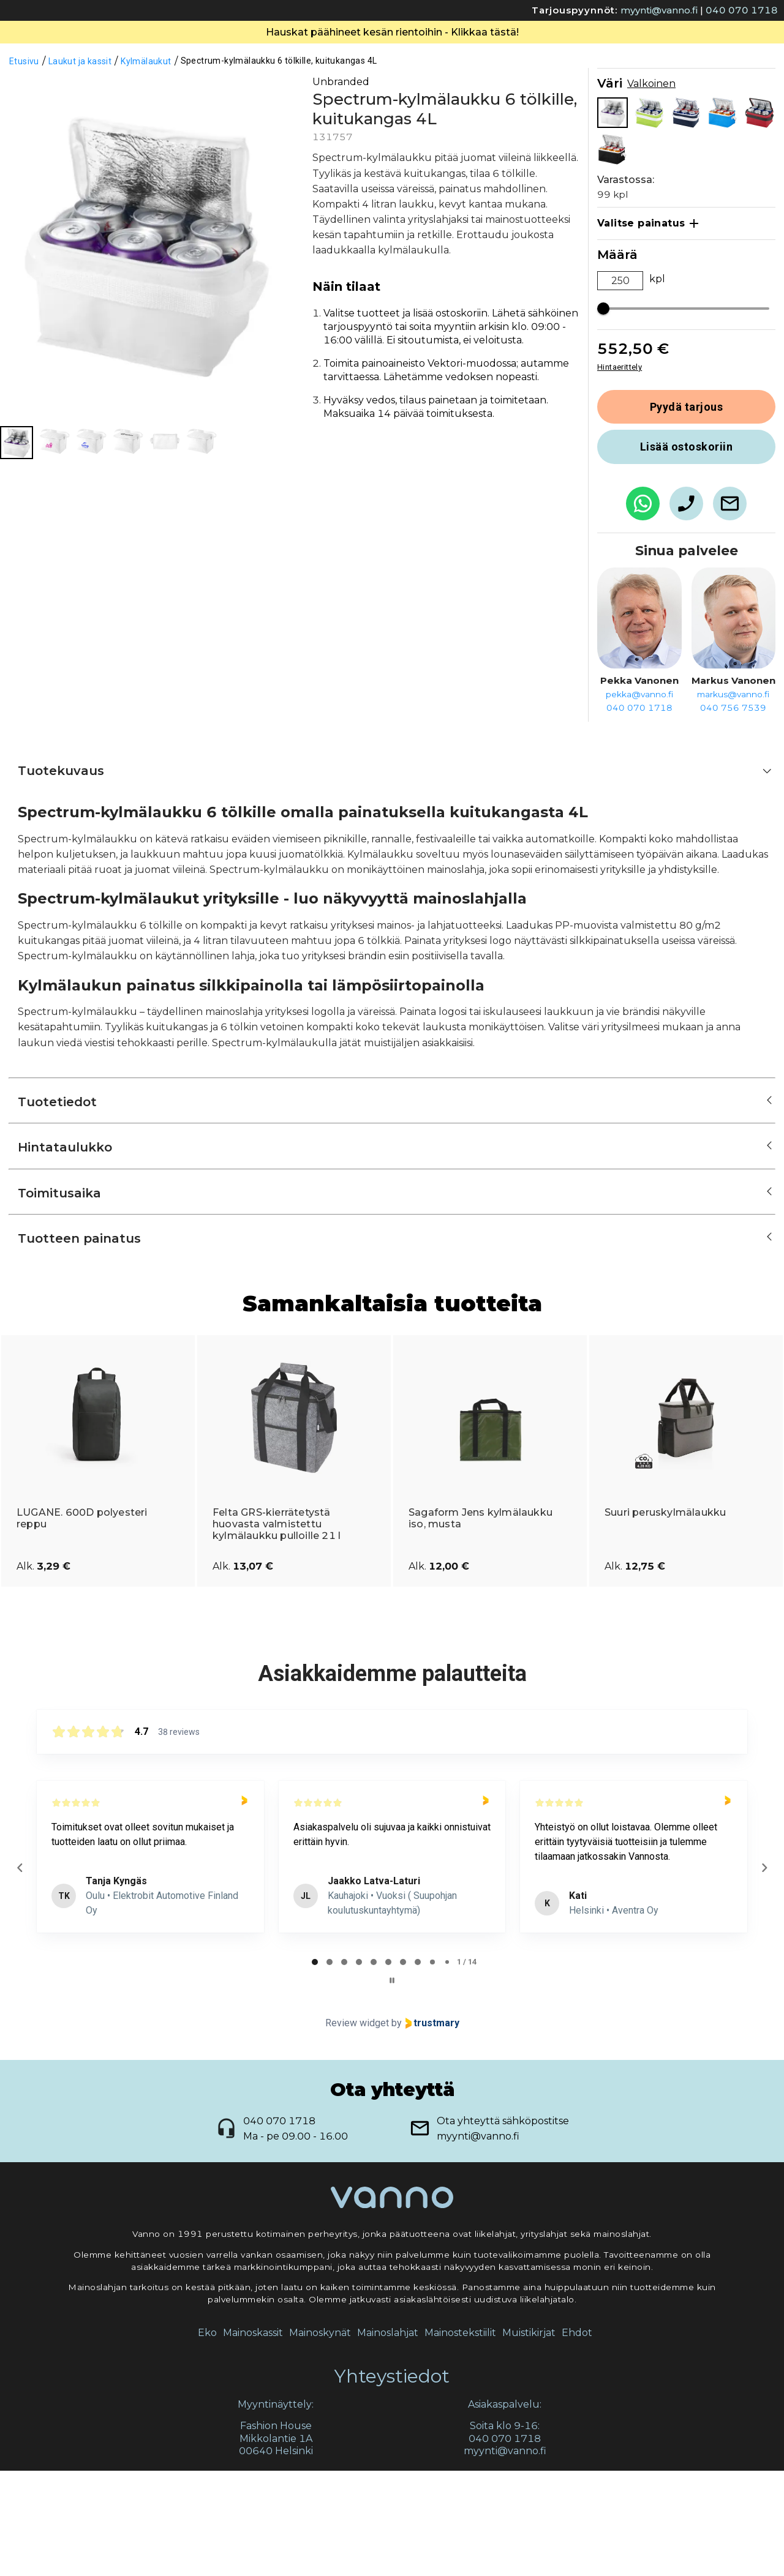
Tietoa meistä (371, 49)
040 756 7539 (733, 813)
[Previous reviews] (19, 1973)
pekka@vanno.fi (639, 799)
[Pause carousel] (392, 2086)
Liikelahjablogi (573, 49)
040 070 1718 (742, 10)
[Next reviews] (763, 1973)
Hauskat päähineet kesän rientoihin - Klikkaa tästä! (392, 137)
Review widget (357, 2128)
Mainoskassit (253, 2438)
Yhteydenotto (472, 49)
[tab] (314, 2067)
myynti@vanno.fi (659, 10)
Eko (207, 2438)
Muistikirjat (529, 2438)
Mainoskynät (320, 2438)
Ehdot (577, 2438)
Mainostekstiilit (460, 2438)
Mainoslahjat (387, 2438)
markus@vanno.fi (733, 799)
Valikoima (274, 49)
